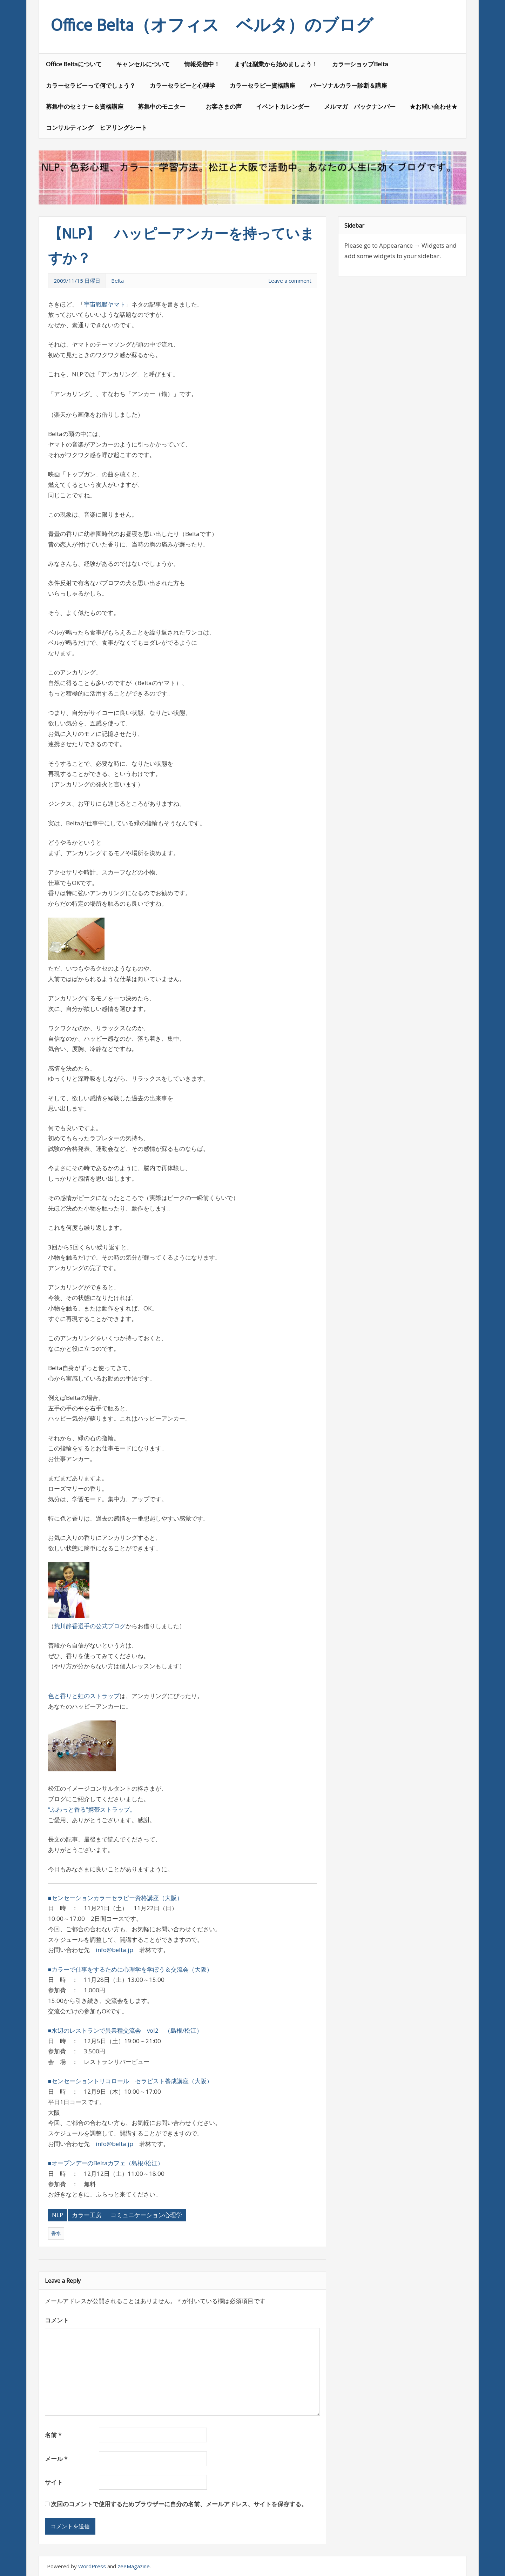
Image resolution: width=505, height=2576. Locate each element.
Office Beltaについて (74, 64)
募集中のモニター (164, 106)
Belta (117, 280)
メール (56, 2459)
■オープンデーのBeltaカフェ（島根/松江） (105, 2163)
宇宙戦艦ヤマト (105, 304)
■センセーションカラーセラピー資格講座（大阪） (115, 1898)
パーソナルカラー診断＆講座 (348, 85)
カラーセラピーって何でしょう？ (90, 85)
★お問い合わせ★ (433, 106)
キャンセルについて (143, 64)
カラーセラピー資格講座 (262, 85)
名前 (53, 2435)
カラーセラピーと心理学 (182, 85)
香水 (56, 2233)
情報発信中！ (202, 64)
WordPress (92, 2566)
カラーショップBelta (360, 64)
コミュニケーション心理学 (146, 2215)
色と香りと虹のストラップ (84, 1696)
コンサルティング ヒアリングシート (96, 127)
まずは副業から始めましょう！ (276, 64)
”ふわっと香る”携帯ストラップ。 (92, 1809)
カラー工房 (87, 2215)
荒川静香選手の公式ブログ (90, 1626)
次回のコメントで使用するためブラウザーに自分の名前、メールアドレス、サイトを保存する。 (179, 2504)
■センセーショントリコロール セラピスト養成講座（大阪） (130, 2081)
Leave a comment (289, 280)
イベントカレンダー (283, 106)
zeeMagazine (133, 2566)
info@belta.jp (114, 1950)
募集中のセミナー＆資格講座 (84, 106)
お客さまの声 (224, 106)
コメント (57, 2320)
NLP (57, 2215)
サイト (54, 2482)
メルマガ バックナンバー (360, 106)
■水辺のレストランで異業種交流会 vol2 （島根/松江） (125, 2030)
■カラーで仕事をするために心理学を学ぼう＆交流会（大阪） (130, 1969)
